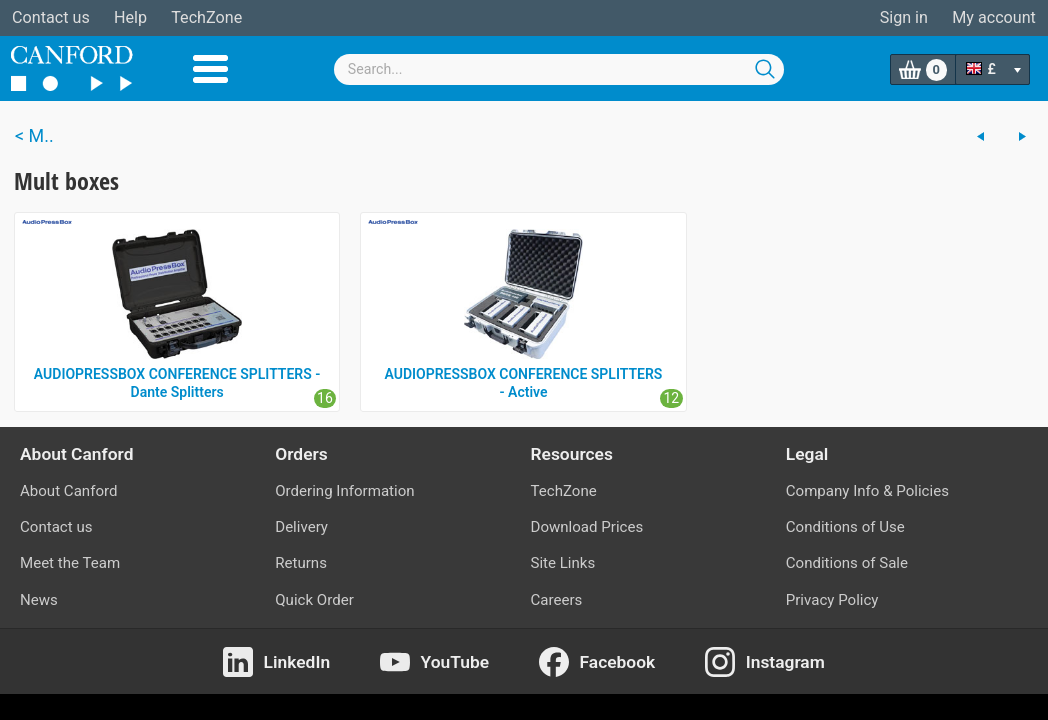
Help (130, 17)
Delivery (301, 527)
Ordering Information (344, 491)
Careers (557, 600)
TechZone (206, 17)
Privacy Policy (832, 600)
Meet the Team (70, 563)
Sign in (904, 17)
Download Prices (587, 527)
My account (994, 17)
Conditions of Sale (847, 563)
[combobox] (559, 69)
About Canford (68, 491)
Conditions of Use (845, 527)
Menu (210, 69)
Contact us (51, 17)
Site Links (563, 563)
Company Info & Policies (867, 491)
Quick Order (314, 600)
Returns (301, 563)
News (39, 600)
